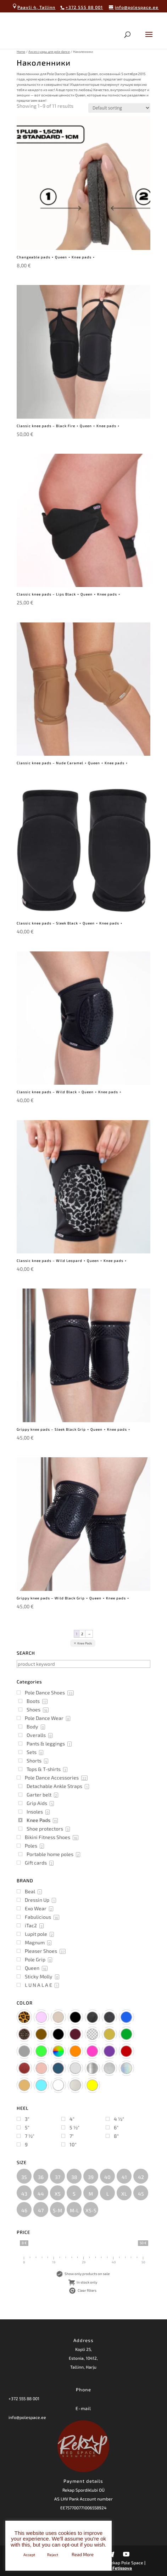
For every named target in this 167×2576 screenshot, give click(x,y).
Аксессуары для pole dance (49, 52)
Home (21, 52)
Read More (83, 2554)
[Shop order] (119, 108)
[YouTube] (126, 2554)
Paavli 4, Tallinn (33, 7)
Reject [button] (52, 2554)
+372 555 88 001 (24, 2398)
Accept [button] (29, 2554)
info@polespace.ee (27, 2417)
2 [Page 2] (82, 1634)
